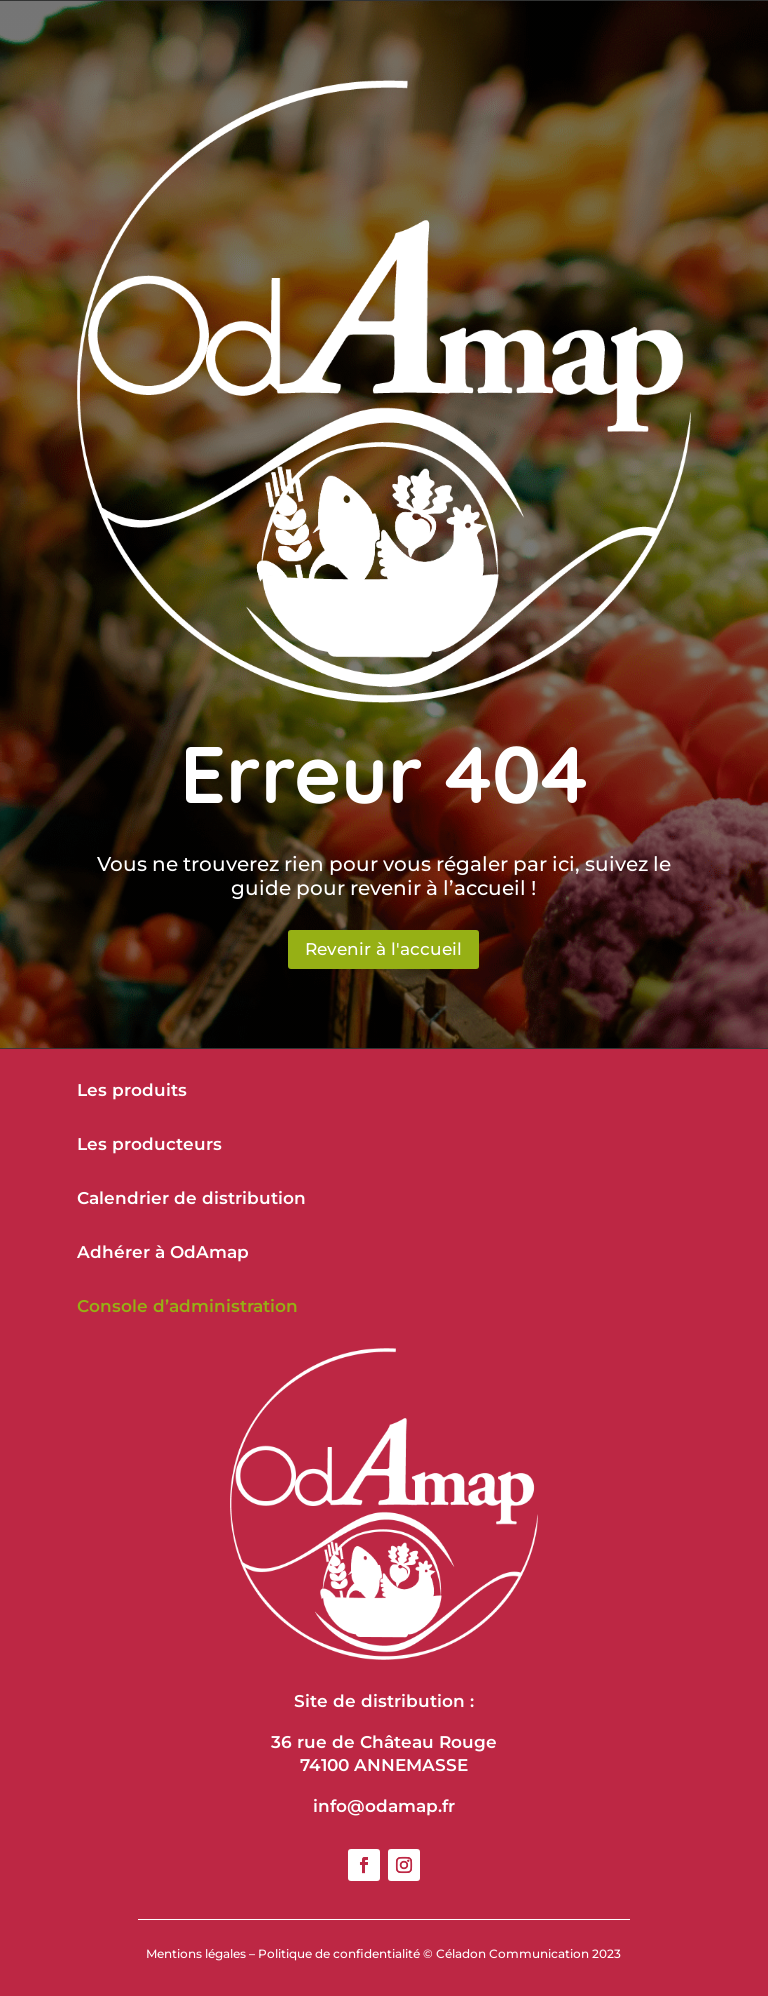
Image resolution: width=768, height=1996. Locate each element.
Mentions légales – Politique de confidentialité (283, 1953)
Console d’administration (187, 1306)
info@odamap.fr (384, 1806)
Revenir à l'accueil (383, 949)
